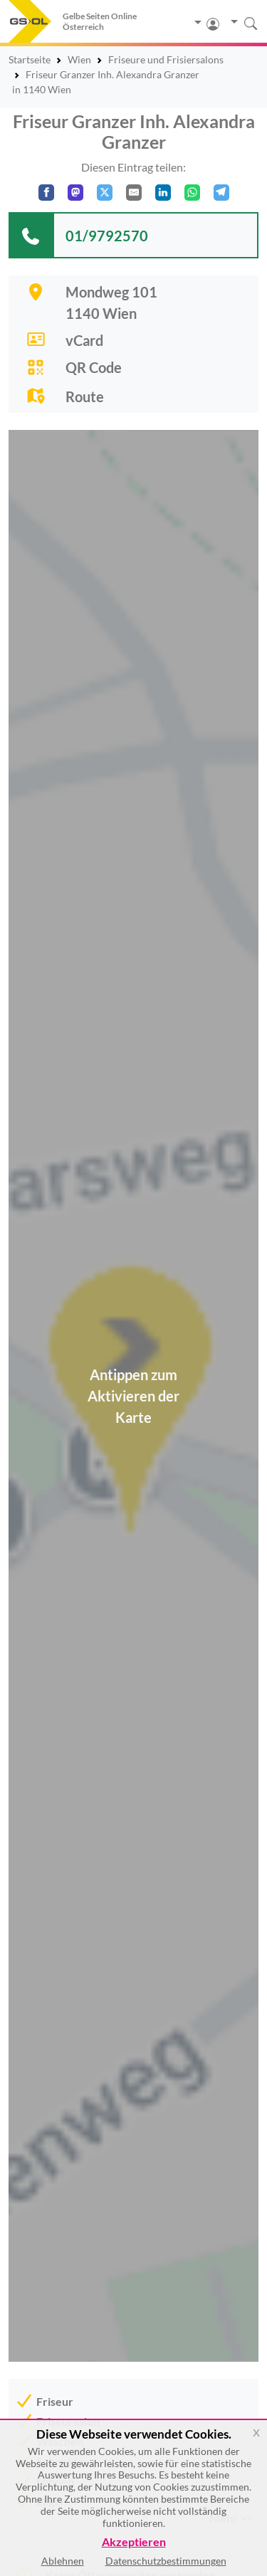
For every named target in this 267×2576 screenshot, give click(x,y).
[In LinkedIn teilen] (163, 192)
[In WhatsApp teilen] (192, 192)
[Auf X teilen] (104, 192)
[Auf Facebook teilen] (46, 192)
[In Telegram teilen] (221, 192)
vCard (84, 340)
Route (85, 396)
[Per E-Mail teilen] (134, 192)
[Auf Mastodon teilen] (75, 192)
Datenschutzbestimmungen (165, 2561)
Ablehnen (62, 2561)
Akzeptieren (134, 2542)
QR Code (94, 367)
